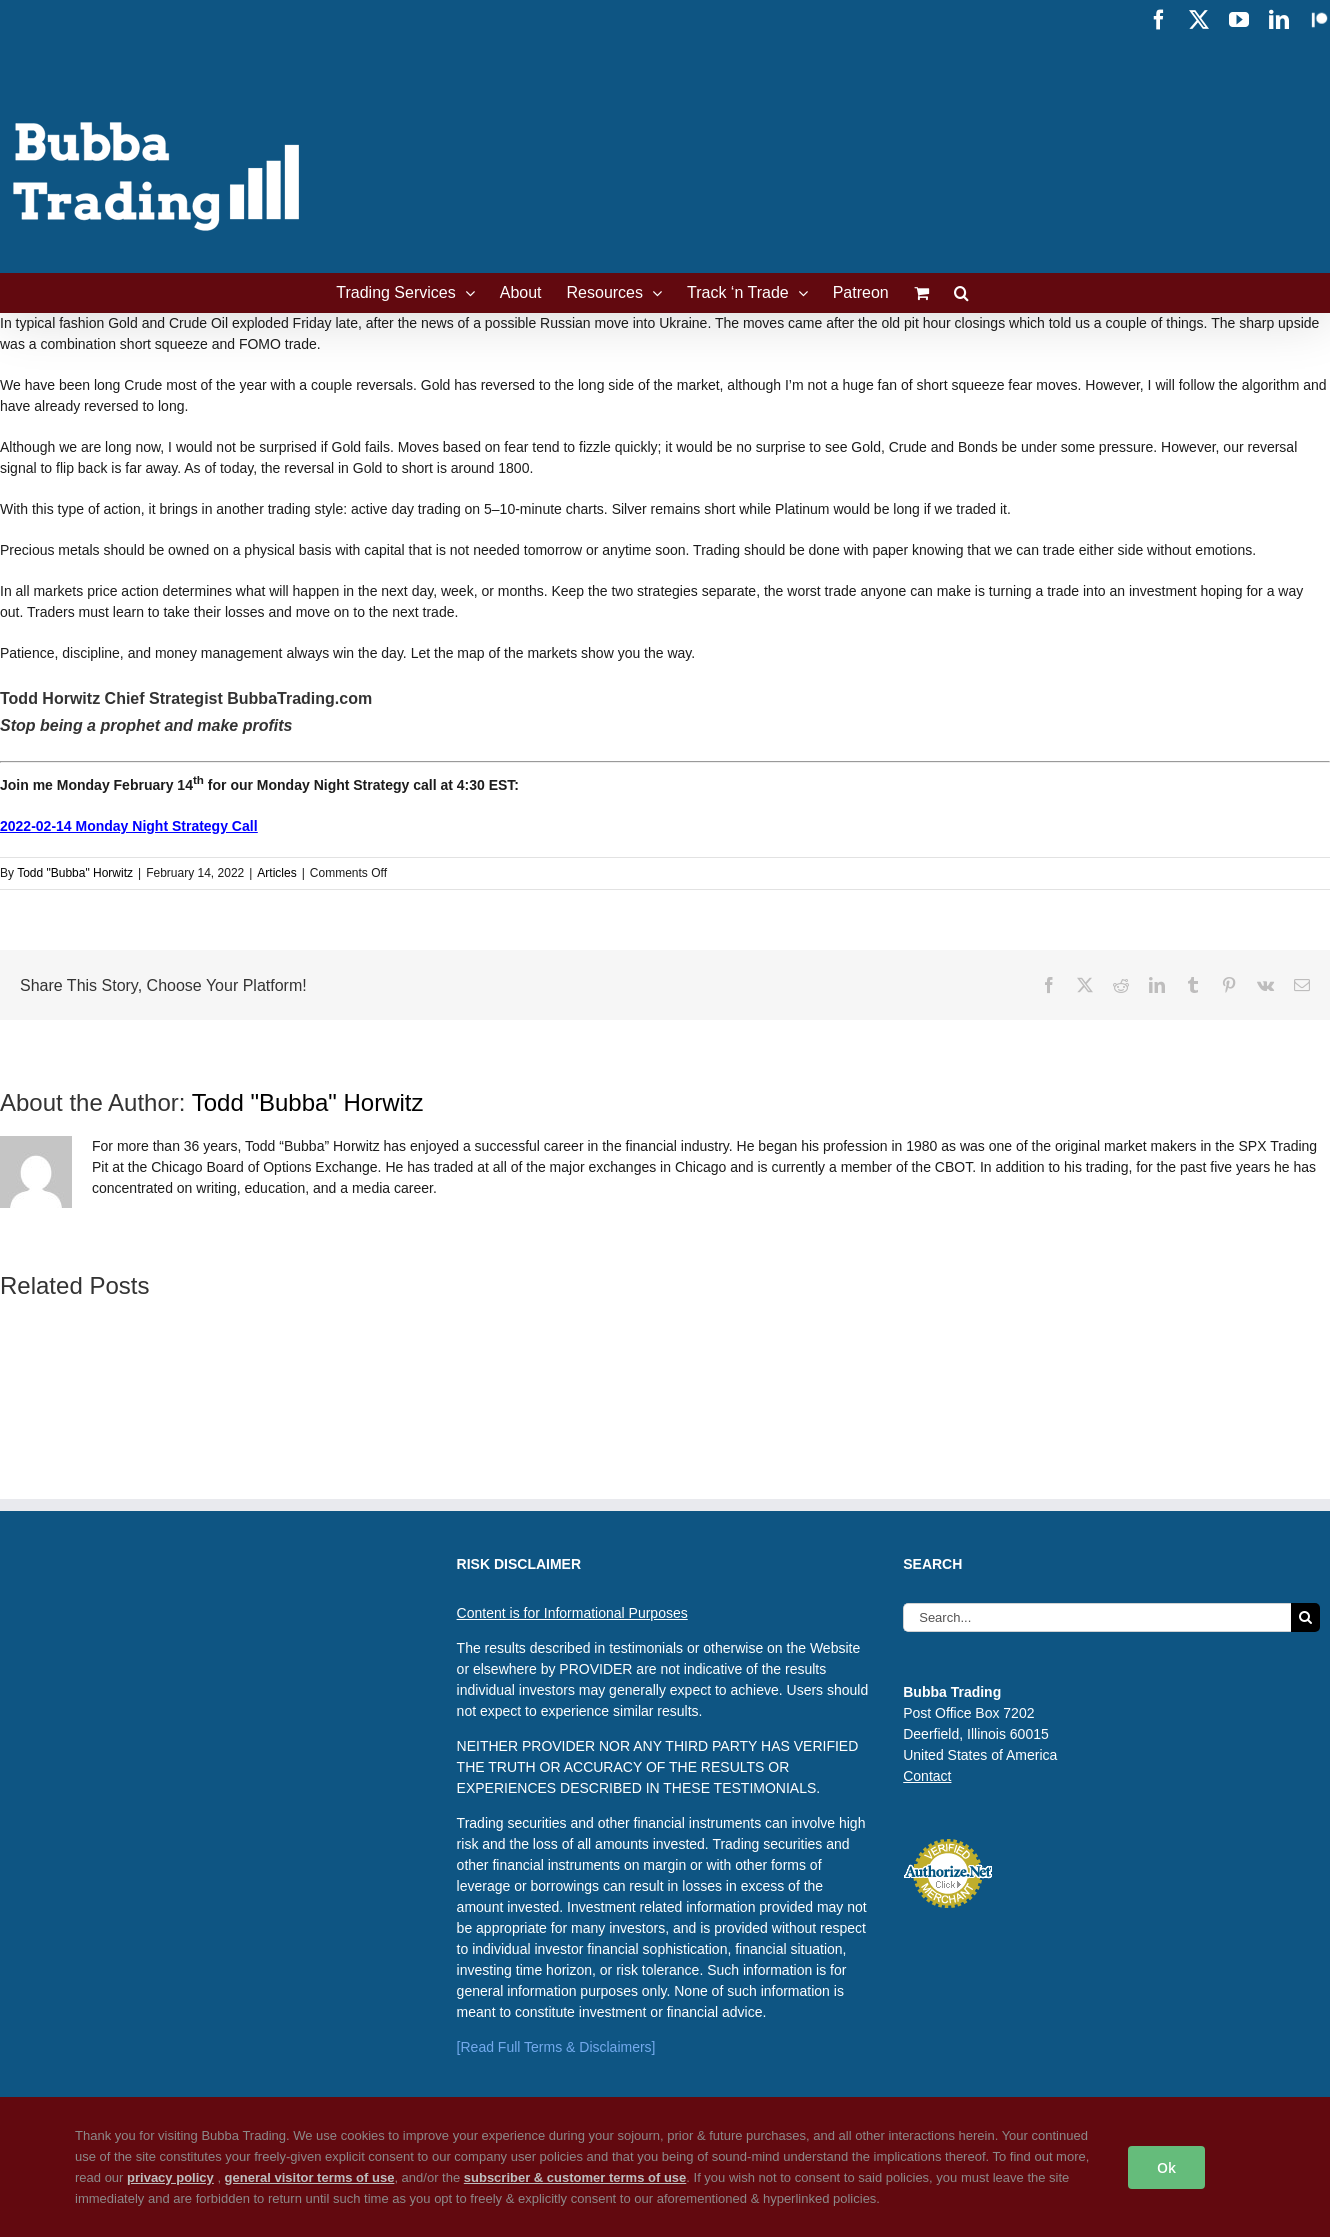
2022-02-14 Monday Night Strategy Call (129, 826)
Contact (927, 1776)
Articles (276, 873)
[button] (961, 293)
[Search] (1305, 1617)
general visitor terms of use (310, 2177)
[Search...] (1097, 1617)
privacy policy (170, 2177)
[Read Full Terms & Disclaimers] (556, 2047)
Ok (1166, 2167)
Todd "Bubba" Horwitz (75, 873)
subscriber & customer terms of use (575, 2177)
